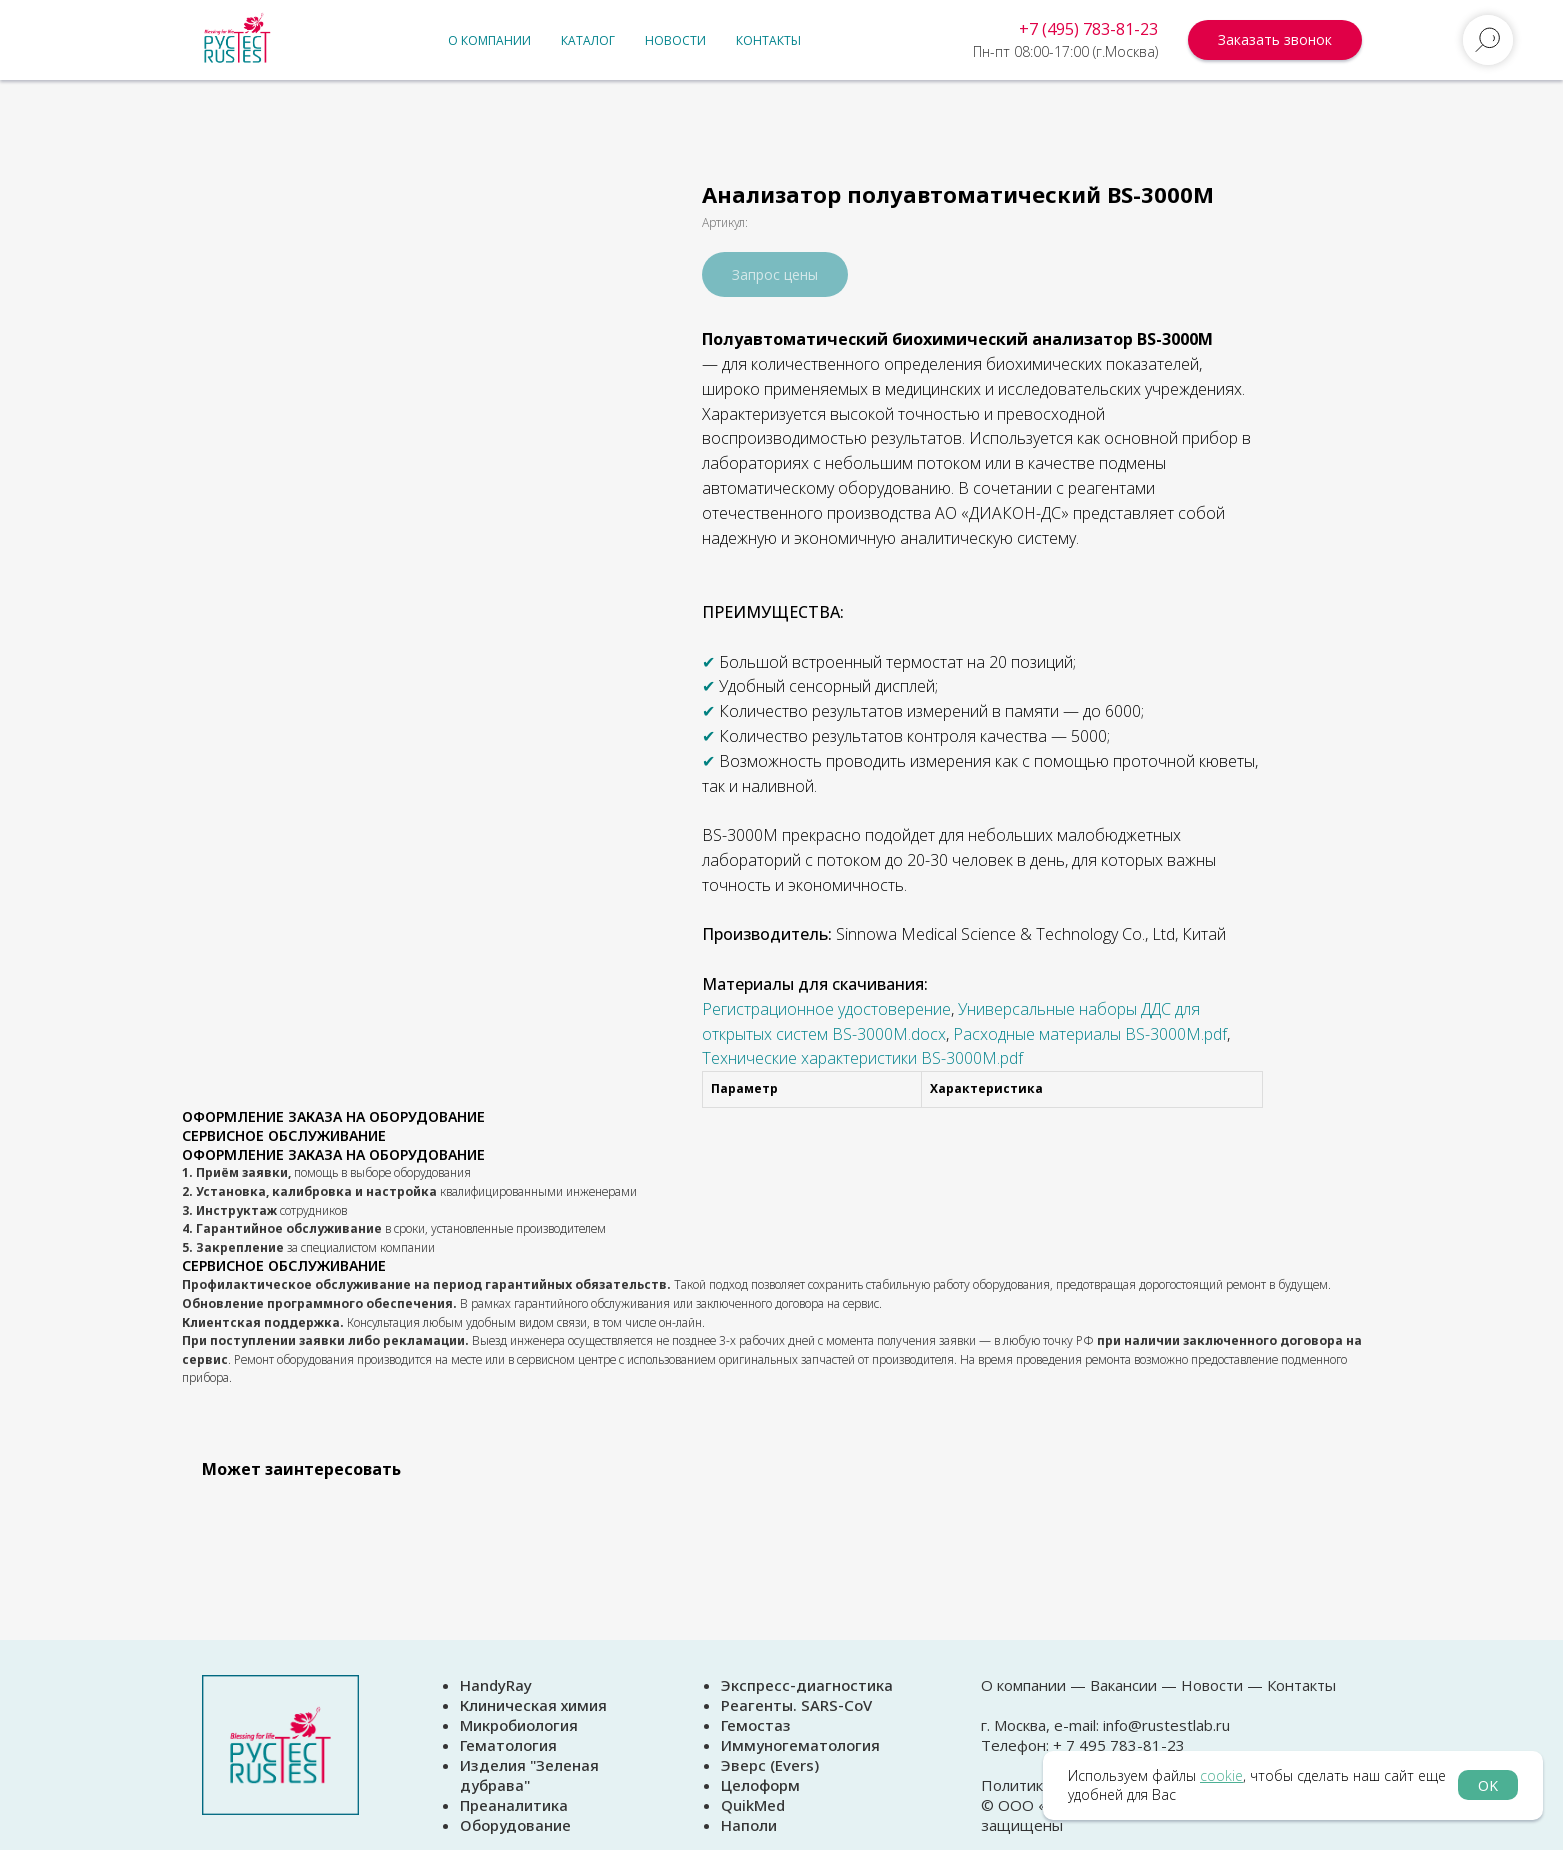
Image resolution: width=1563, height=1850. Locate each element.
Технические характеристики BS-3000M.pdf (862, 1058)
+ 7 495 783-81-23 (1117, 1745)
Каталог (588, 40)
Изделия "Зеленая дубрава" (529, 1775)
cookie (1221, 1775)
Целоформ (760, 1785)
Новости (675, 40)
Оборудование (515, 1825)
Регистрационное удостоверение (826, 1009)
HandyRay (496, 1685)
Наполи (749, 1825)
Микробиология (519, 1725)
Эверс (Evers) (770, 1765)
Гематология (508, 1745)
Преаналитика (514, 1805)
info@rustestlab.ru (1166, 1725)
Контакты (768, 40)
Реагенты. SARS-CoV (796, 1705)
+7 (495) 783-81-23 (1088, 29)
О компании (489, 40)
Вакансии (1123, 1685)
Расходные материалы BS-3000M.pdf (1090, 1034)
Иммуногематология (800, 1745)
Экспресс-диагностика (807, 1685)
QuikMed (753, 1805)
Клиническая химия (533, 1705)
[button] (1275, 40)
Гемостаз (756, 1725)
